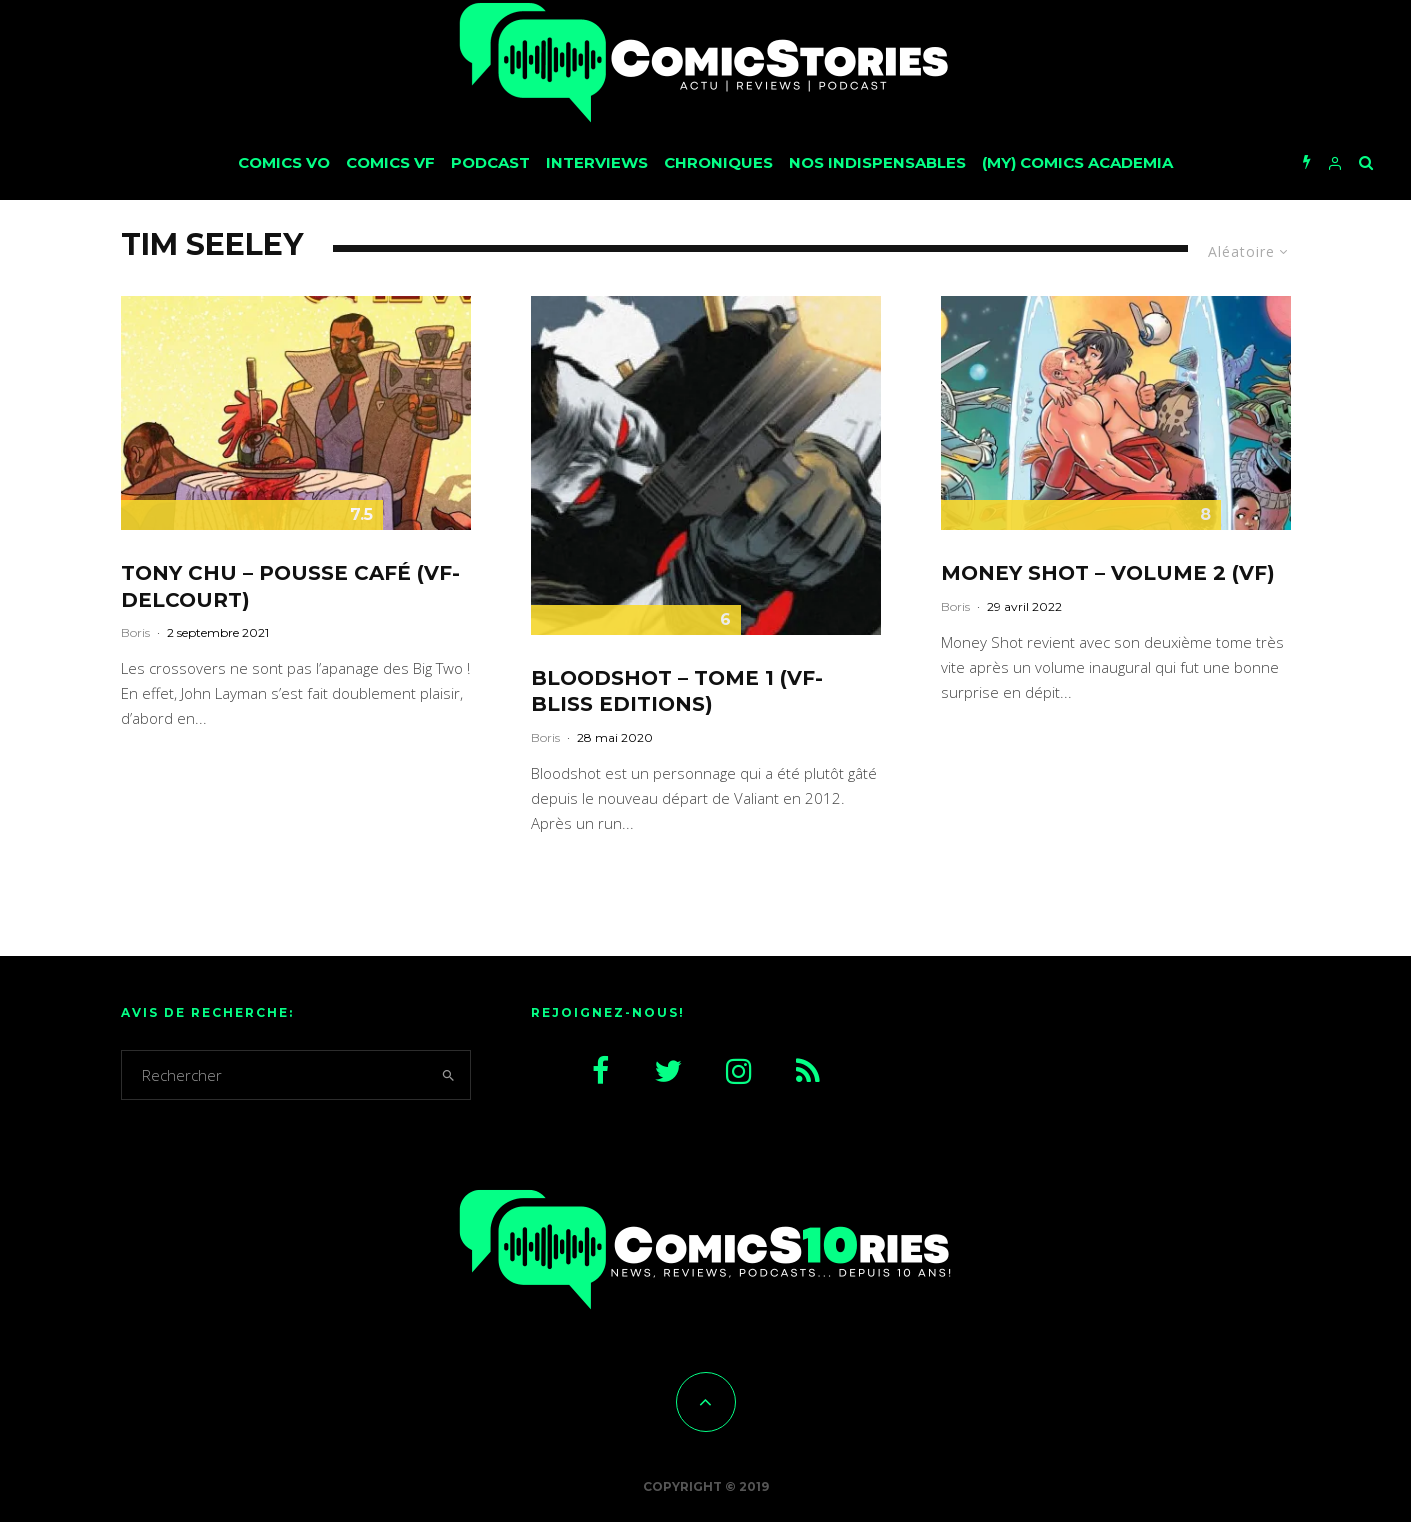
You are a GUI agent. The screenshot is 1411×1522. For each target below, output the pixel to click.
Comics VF (390, 162)
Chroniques (718, 162)
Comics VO (284, 162)
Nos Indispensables (877, 162)
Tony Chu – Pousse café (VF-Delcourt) (290, 586)
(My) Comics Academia (1077, 162)
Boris (135, 632)
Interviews (597, 162)
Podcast (490, 162)
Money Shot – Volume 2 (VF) (1108, 573)
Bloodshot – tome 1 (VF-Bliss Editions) (677, 691)
